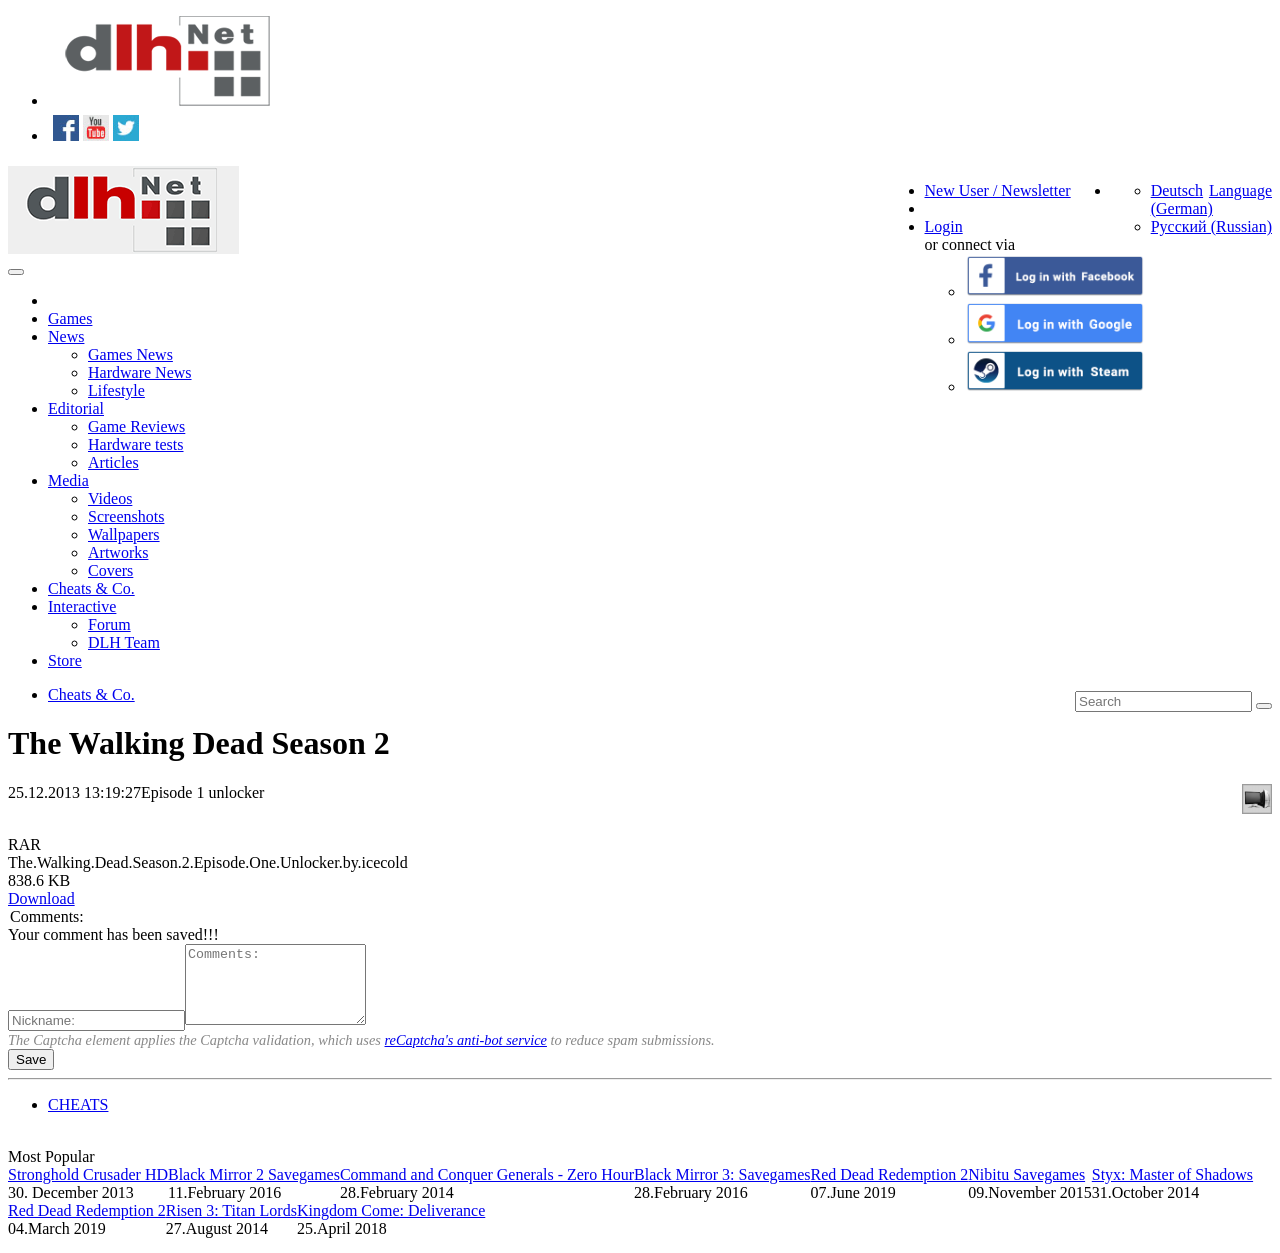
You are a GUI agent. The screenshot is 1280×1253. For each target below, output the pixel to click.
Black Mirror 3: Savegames (722, 1189)
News (66, 336)
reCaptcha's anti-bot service (466, 1055)
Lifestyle (116, 390)
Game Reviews (136, 426)
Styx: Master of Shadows (1172, 1189)
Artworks (118, 552)
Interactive (82, 606)
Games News (130, 354)
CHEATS (78, 1119)
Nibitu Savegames (1026, 1189)
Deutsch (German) (1182, 199)
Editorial (76, 408)
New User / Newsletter (998, 190)
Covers (110, 570)
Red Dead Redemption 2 (889, 1189)
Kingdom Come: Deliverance (391, 1225)
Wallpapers (124, 534)
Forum (109, 624)
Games (70, 318)
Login (944, 226)
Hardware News (140, 372)
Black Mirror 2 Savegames (254, 1189)
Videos (110, 498)
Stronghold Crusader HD (88, 1189)
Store (65, 660)
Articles (113, 462)
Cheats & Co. (91, 588)
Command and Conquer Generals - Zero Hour (487, 1189)
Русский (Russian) (1211, 226)
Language (1240, 190)
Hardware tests (136, 444)
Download (41, 898)
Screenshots (126, 516)
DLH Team (124, 642)
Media (68, 480)
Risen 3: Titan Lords (231, 1225)
